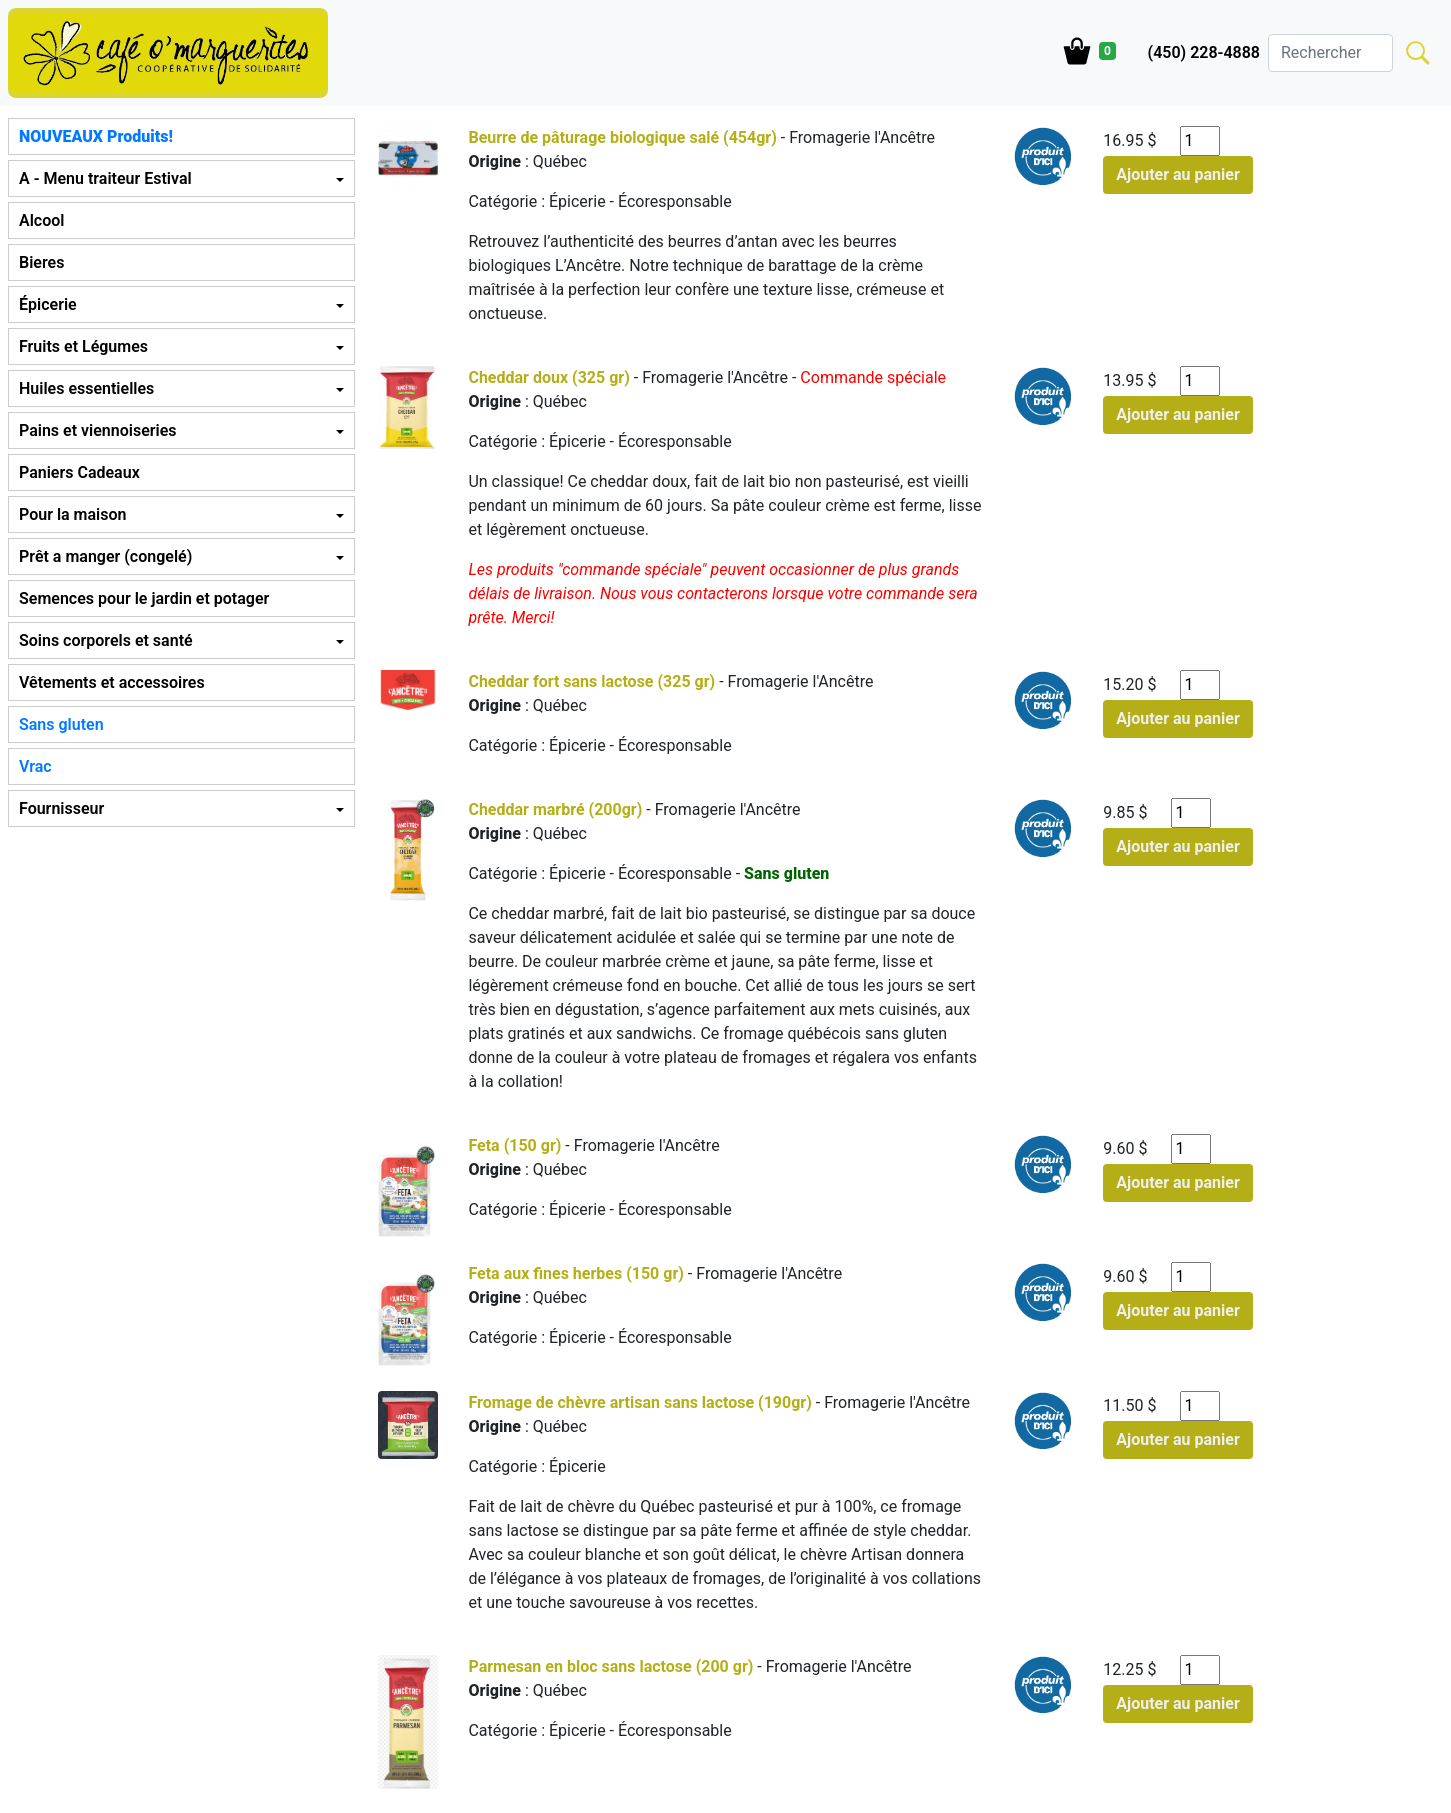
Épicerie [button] (48, 304)
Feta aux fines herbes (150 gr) (575, 1273)
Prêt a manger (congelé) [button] (105, 556)
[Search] (1330, 53)
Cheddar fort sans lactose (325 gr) (591, 681)
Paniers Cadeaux (79, 472)
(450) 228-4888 (1204, 52)
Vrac (35, 766)
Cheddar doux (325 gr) (548, 377)
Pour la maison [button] (72, 514)
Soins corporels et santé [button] (106, 640)
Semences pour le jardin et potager (144, 598)
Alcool (41, 220)
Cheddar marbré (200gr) (555, 809)
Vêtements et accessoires (112, 682)
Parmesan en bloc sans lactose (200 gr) (610, 1666)
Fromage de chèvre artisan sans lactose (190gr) (639, 1402)
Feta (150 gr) (514, 1145)
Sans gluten (61, 724)
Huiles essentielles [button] (86, 388)
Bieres (41, 262)
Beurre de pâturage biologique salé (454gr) (622, 137)
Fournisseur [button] (61, 808)
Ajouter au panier (1178, 174)
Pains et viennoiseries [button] (97, 430)
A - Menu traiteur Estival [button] (105, 178)
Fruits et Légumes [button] (83, 346)
